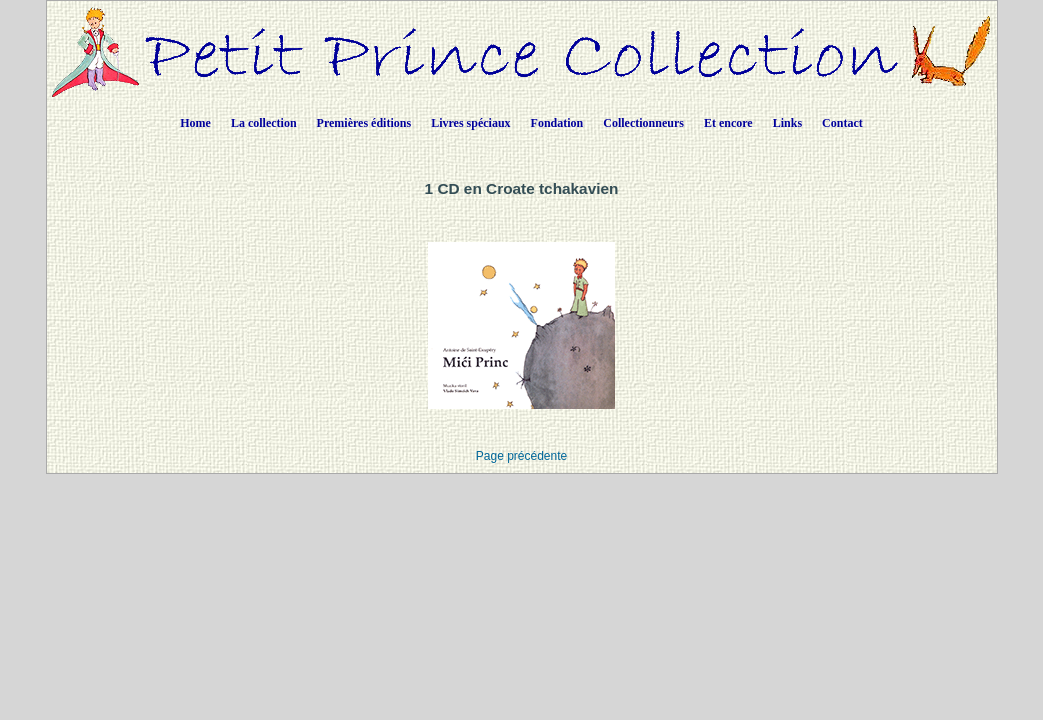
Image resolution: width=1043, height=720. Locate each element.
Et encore (728, 123)
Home (195, 123)
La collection (264, 123)
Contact (842, 123)
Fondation (557, 123)
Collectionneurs (643, 123)
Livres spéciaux (470, 123)
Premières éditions (364, 123)
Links (787, 123)
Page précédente (521, 456)
